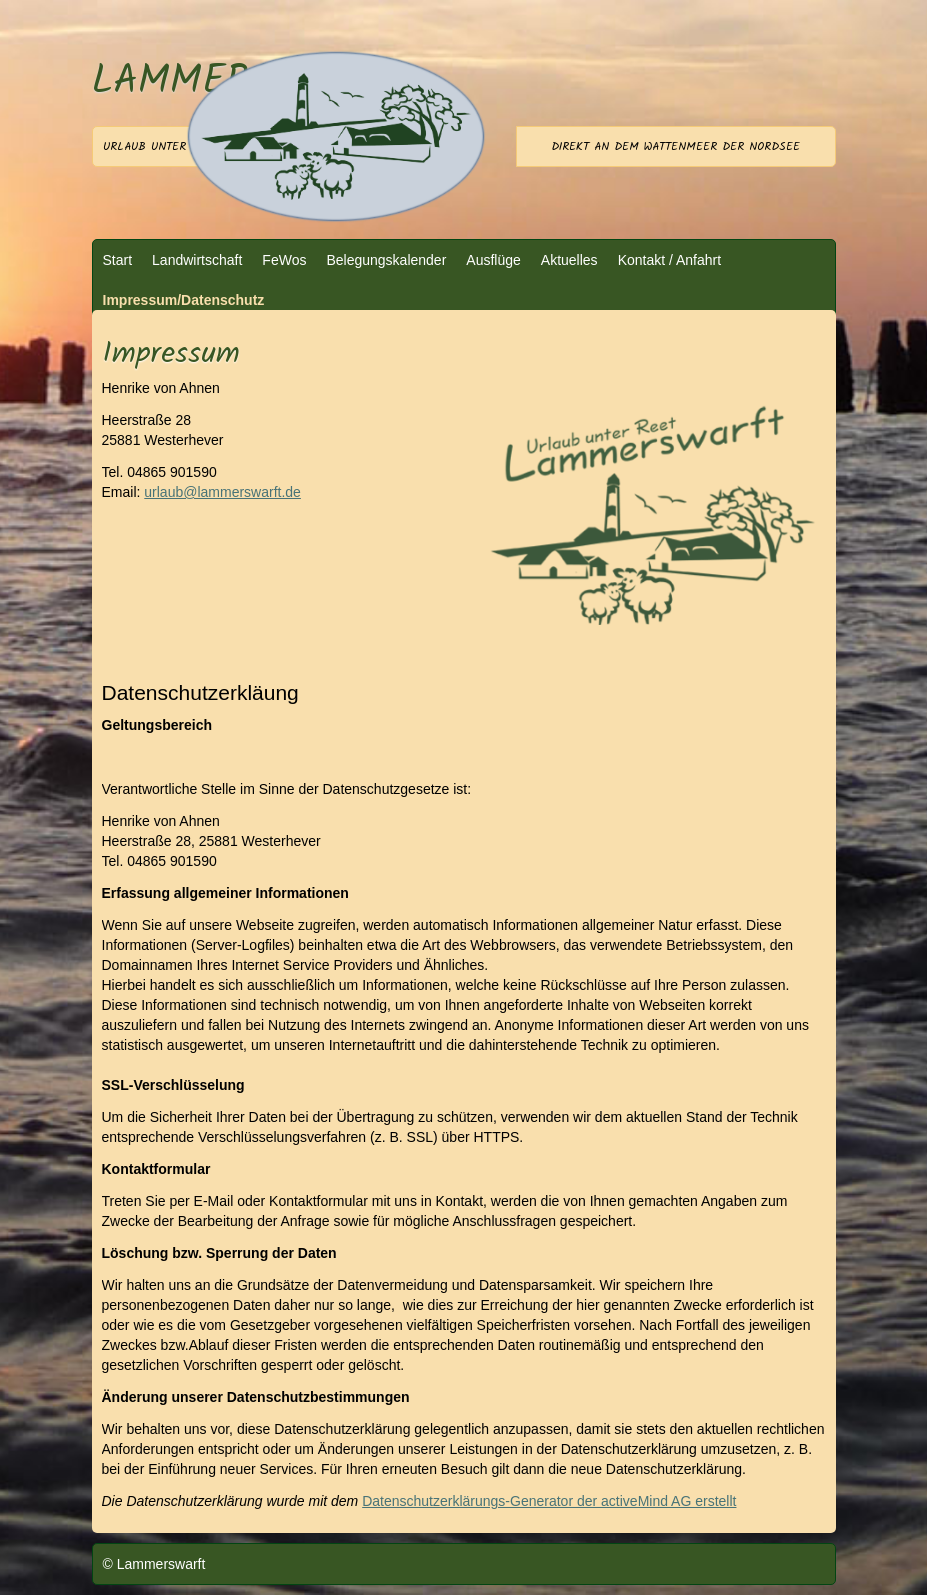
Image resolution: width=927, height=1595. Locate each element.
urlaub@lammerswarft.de (222, 492)
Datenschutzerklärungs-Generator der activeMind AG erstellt (549, 1501)
